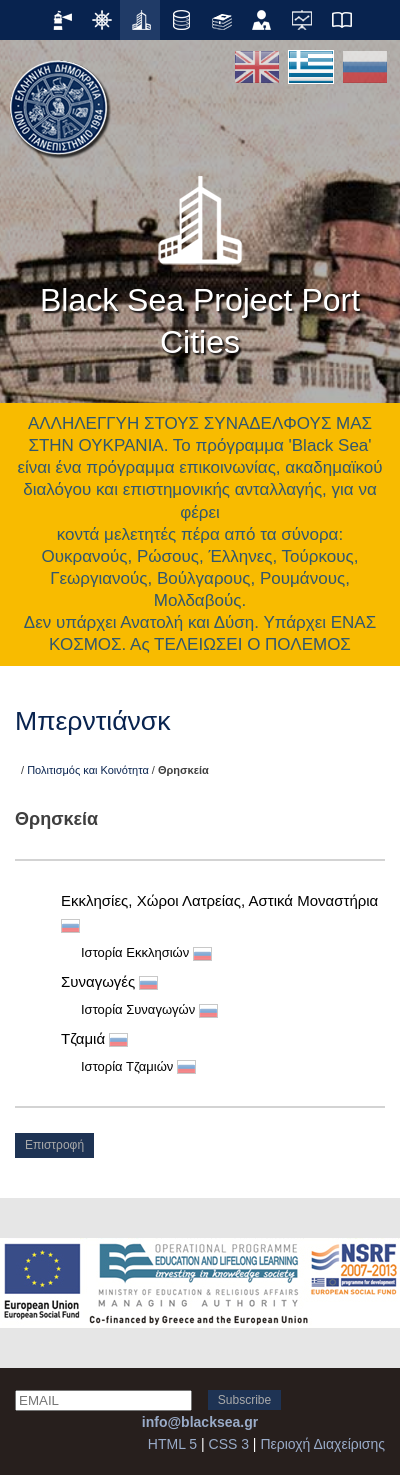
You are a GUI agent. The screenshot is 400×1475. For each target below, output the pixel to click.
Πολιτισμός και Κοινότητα (88, 770)
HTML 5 (172, 1444)
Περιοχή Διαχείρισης (322, 1444)
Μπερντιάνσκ (93, 721)
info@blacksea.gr (200, 1422)
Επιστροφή (54, 1145)
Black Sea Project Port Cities (200, 260)
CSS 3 (229, 1444)
